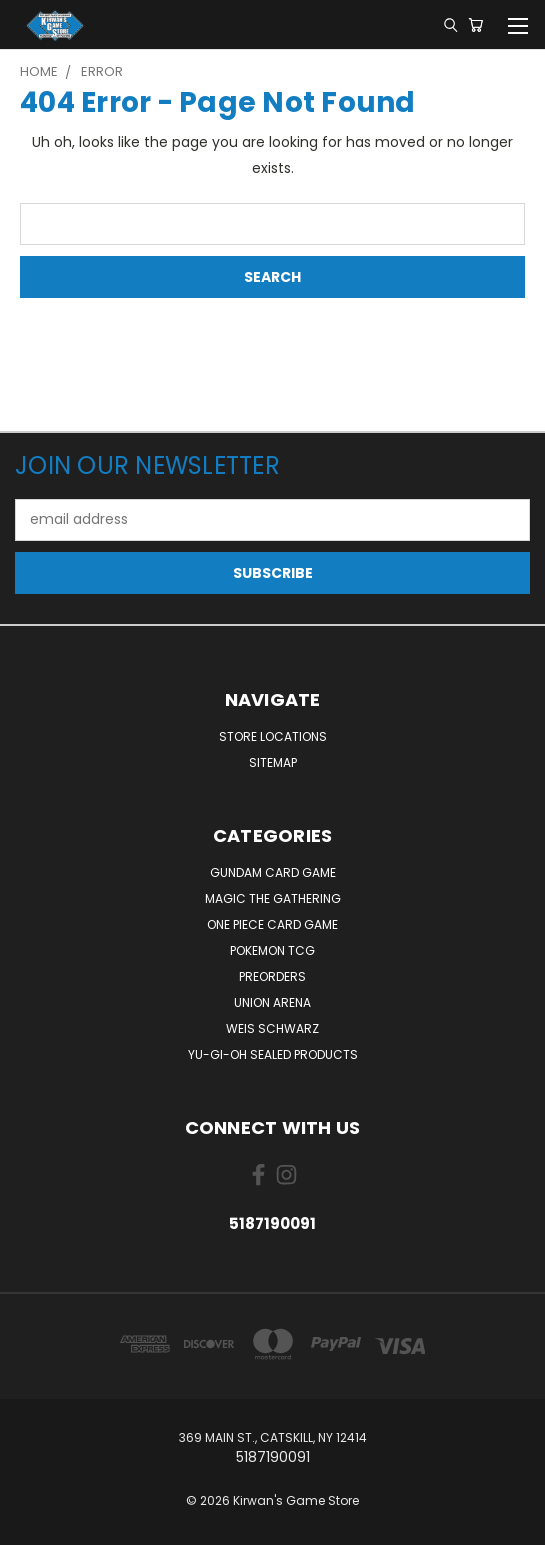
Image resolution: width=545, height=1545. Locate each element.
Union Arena (272, 1002)
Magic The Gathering (273, 898)
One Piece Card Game (272, 924)
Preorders (272, 976)
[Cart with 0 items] (475, 25)
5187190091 (272, 1223)
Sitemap (273, 762)
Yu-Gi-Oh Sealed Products (273, 1054)
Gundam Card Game (273, 872)
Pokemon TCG (272, 950)
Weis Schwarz (272, 1028)
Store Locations (273, 736)
